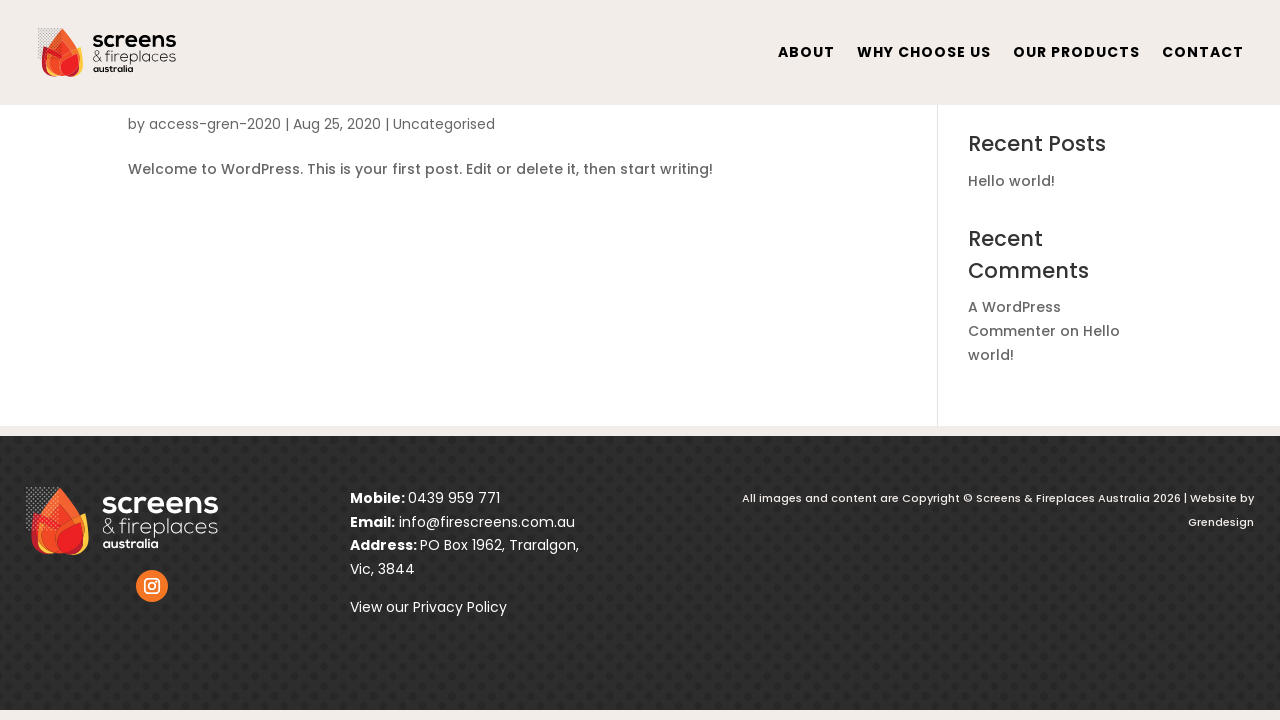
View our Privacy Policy (428, 607)
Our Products (1076, 52)
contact (1203, 52)
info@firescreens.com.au (485, 522)
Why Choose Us (924, 52)
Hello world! (1011, 181)
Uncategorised (444, 124)
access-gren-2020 (215, 124)
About (806, 52)
